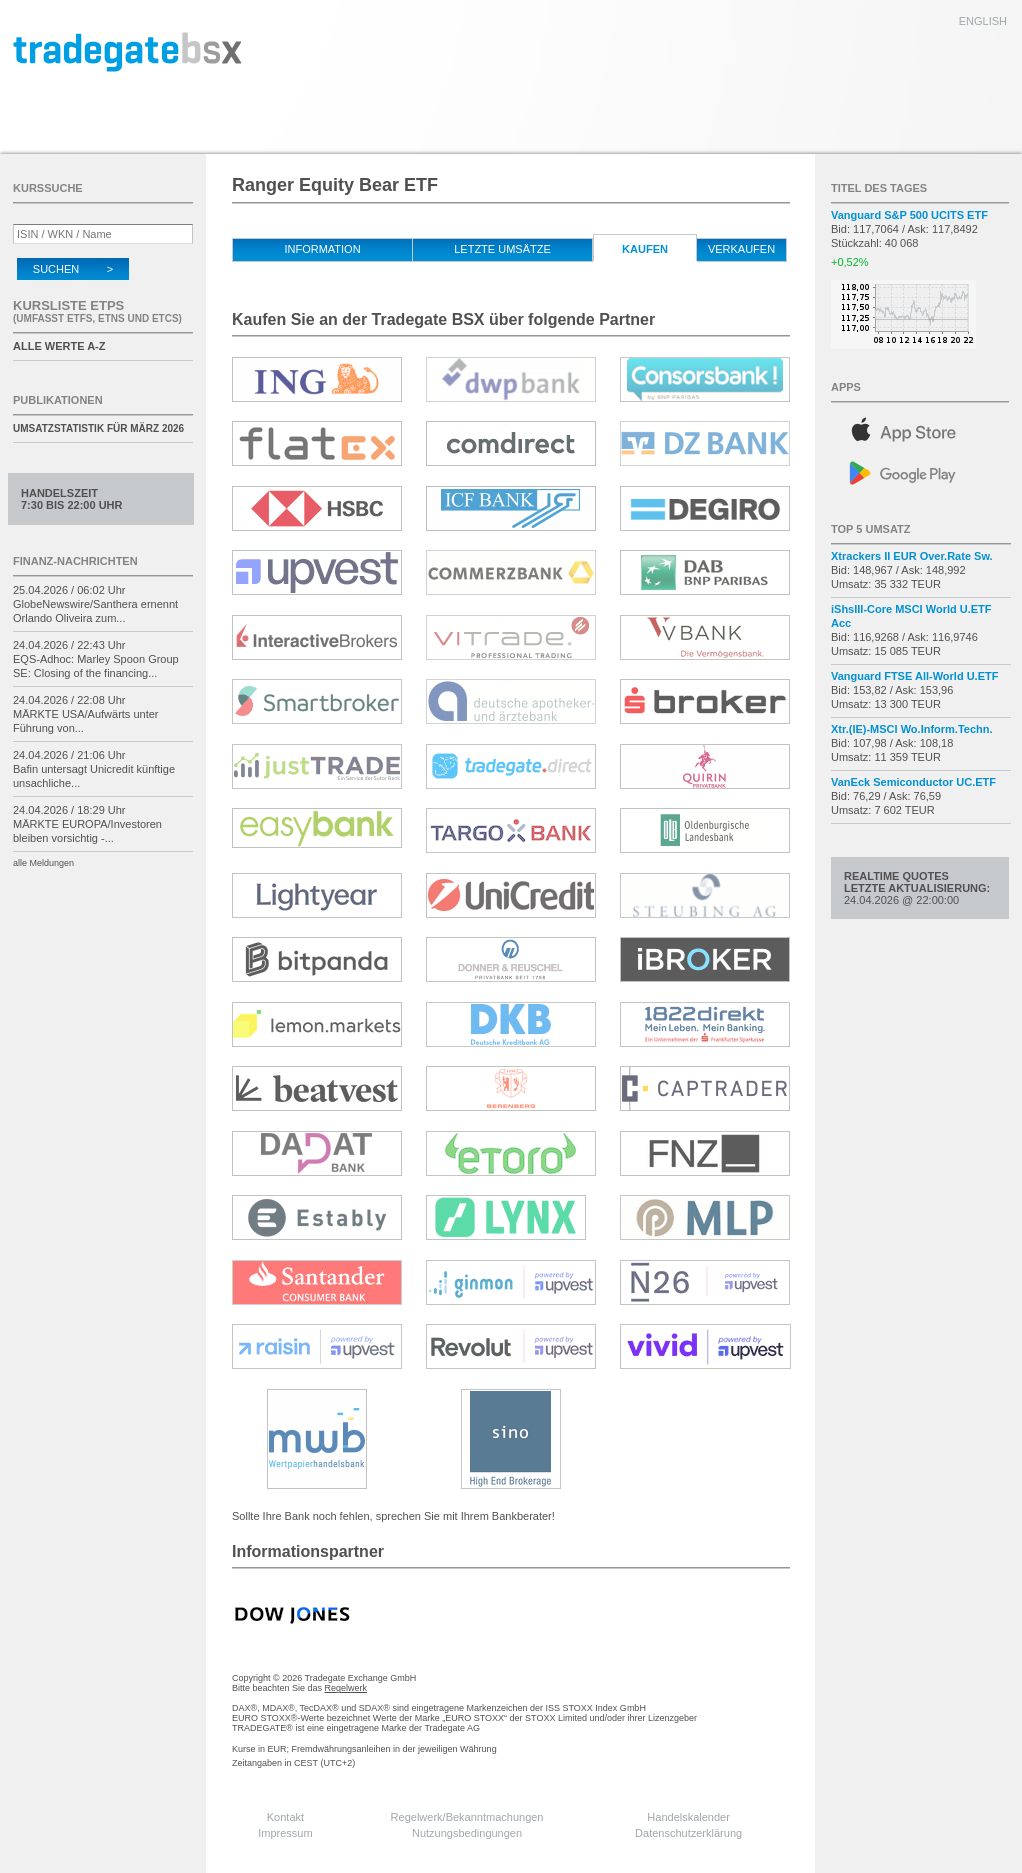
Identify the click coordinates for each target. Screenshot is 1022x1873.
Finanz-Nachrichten (75, 561)
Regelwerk (346, 1688)
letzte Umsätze (502, 249)
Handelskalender (688, 1817)
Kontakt (285, 1817)
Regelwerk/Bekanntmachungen (467, 1817)
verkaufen (741, 249)
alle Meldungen (43, 863)
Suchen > (73, 269)
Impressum (285, 1833)
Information (322, 249)
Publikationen (58, 400)
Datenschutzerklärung (688, 1833)
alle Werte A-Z (59, 346)
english (983, 21)
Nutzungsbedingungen (467, 1833)
